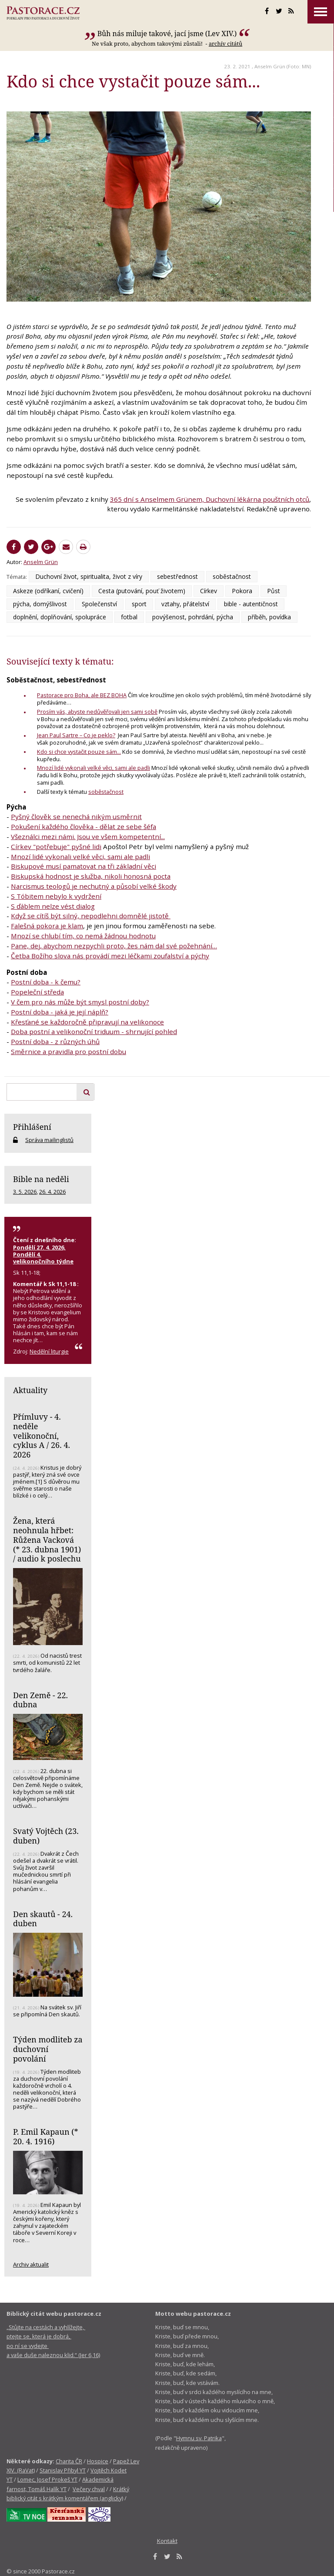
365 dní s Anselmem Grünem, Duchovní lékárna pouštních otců (209, 499)
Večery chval (89, 2489)
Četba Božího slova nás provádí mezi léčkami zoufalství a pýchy (110, 955)
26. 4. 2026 (52, 1192)
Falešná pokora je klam (47, 925)
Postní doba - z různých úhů (55, 1041)
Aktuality (30, 1390)
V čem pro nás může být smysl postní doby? (80, 1001)
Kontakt (167, 2541)
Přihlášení (32, 1127)
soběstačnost (232, 576)
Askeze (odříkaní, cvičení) (48, 591)
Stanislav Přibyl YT (63, 2470)
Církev (208, 591)
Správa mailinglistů (49, 1140)
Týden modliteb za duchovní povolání (48, 2048)
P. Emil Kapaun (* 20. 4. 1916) (45, 2136)
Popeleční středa (37, 991)
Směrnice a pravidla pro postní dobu (68, 1051)
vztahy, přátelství (185, 604)
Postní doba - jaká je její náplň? (59, 1012)
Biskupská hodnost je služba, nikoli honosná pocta (90, 876)
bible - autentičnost (251, 604)
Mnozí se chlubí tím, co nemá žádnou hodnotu (83, 935)
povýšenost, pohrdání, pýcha (192, 617)
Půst (273, 591)
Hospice (97, 2461)
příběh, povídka (269, 617)
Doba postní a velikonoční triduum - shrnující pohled (94, 1031)
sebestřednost (177, 576)
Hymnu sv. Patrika (199, 2438)
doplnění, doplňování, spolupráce (59, 617)
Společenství (99, 604)
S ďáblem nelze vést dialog (53, 906)
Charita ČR (69, 2461)
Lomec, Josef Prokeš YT (47, 2479)
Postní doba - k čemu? (45, 981)
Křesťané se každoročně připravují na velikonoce (87, 1022)
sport (139, 604)
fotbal (129, 617)
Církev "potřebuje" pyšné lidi (56, 846)
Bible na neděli (41, 1179)
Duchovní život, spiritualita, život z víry (88, 576)
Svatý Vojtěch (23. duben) (46, 1836)
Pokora (242, 591)
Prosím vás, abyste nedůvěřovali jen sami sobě (97, 711)
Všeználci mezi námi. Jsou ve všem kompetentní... (88, 836)
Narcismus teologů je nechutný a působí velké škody (94, 886)
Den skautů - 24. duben (43, 1919)
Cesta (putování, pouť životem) (141, 591)
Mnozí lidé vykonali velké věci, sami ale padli (93, 768)
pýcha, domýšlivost (40, 604)
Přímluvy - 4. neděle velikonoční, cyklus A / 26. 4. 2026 (41, 1435)
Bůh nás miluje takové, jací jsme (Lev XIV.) (167, 33)
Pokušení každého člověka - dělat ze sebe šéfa (83, 826)
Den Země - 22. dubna (40, 1700)
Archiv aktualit (31, 2264)
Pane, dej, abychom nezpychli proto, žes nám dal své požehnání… (114, 945)
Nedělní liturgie (49, 1351)
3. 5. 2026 (25, 1192)
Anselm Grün (269, 66)
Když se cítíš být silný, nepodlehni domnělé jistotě (90, 915)
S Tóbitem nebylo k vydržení (56, 896)
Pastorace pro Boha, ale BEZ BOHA (82, 695)
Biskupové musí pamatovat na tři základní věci (83, 866)
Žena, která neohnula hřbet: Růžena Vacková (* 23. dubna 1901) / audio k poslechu (47, 1539)
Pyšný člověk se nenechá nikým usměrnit (76, 816)
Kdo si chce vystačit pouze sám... (79, 752)
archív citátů (225, 43)
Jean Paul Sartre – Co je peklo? (76, 735)
